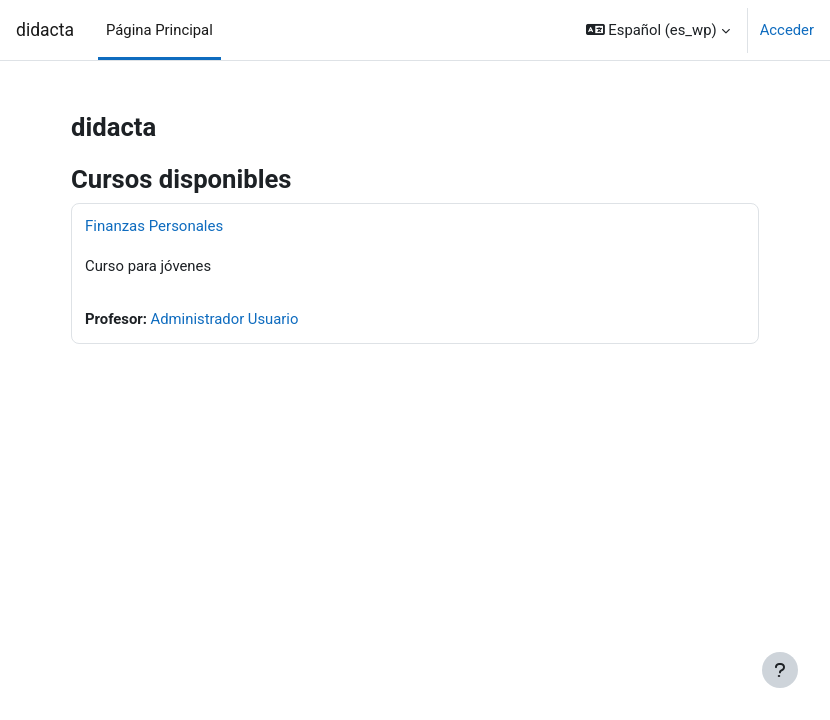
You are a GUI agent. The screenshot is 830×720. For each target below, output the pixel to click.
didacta (45, 30)
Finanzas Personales (154, 226)
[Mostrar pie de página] (780, 670)
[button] (658, 30)
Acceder (787, 30)
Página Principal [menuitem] (159, 30)
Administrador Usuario (225, 319)
